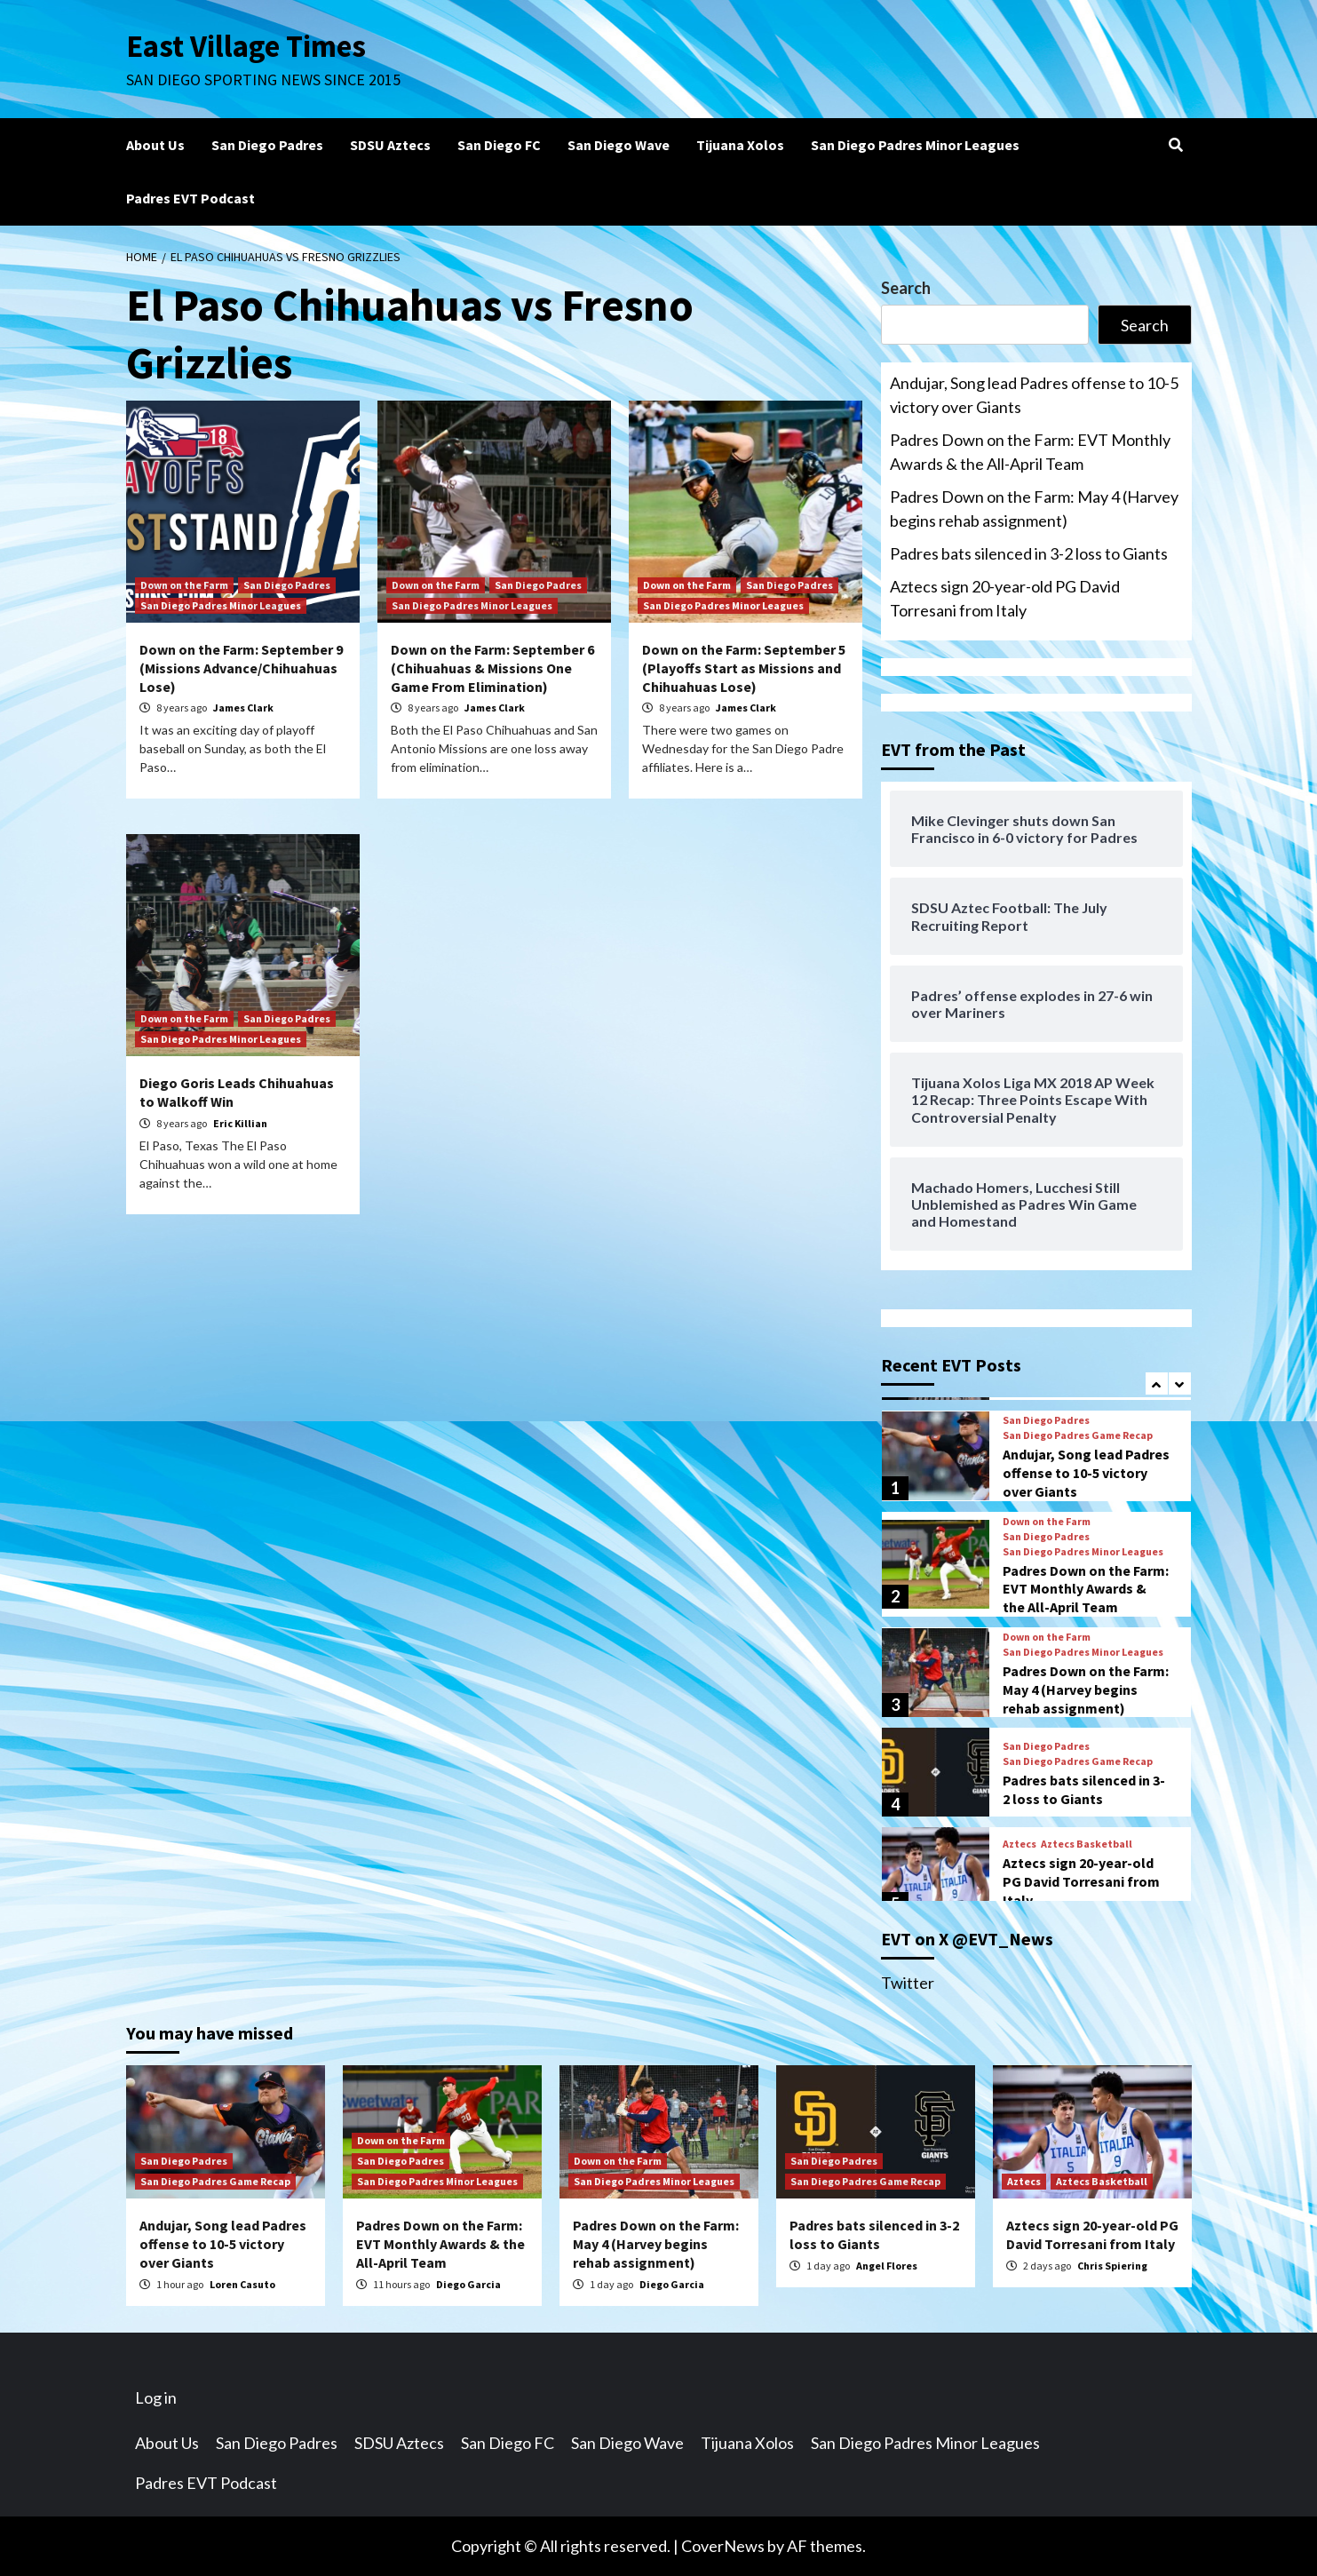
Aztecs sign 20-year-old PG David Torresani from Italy (1005, 598)
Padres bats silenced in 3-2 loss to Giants (1029, 553)
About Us (155, 145)
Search (906, 288)
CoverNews (723, 2546)
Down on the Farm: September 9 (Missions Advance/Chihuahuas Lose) (241, 668)
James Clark (243, 707)
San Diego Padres (267, 145)
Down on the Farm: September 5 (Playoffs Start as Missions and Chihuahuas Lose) (743, 668)
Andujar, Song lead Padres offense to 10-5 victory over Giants (1034, 395)
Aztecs (1019, 1844)
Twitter (907, 1982)
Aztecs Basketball (1086, 1844)
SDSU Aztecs (390, 145)
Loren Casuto (242, 2284)
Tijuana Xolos (740, 145)
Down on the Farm (184, 585)
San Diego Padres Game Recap (1078, 1435)
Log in (156, 2397)
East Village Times (247, 46)
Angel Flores (886, 2265)
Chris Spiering (1112, 2265)
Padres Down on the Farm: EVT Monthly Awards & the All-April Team (1030, 451)
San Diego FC (499, 145)
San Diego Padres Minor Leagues (915, 145)
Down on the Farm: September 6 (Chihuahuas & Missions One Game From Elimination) (492, 668)
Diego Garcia (468, 2284)
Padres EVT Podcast (190, 198)
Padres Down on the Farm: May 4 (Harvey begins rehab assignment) (1034, 508)
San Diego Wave (618, 145)
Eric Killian (240, 1123)
